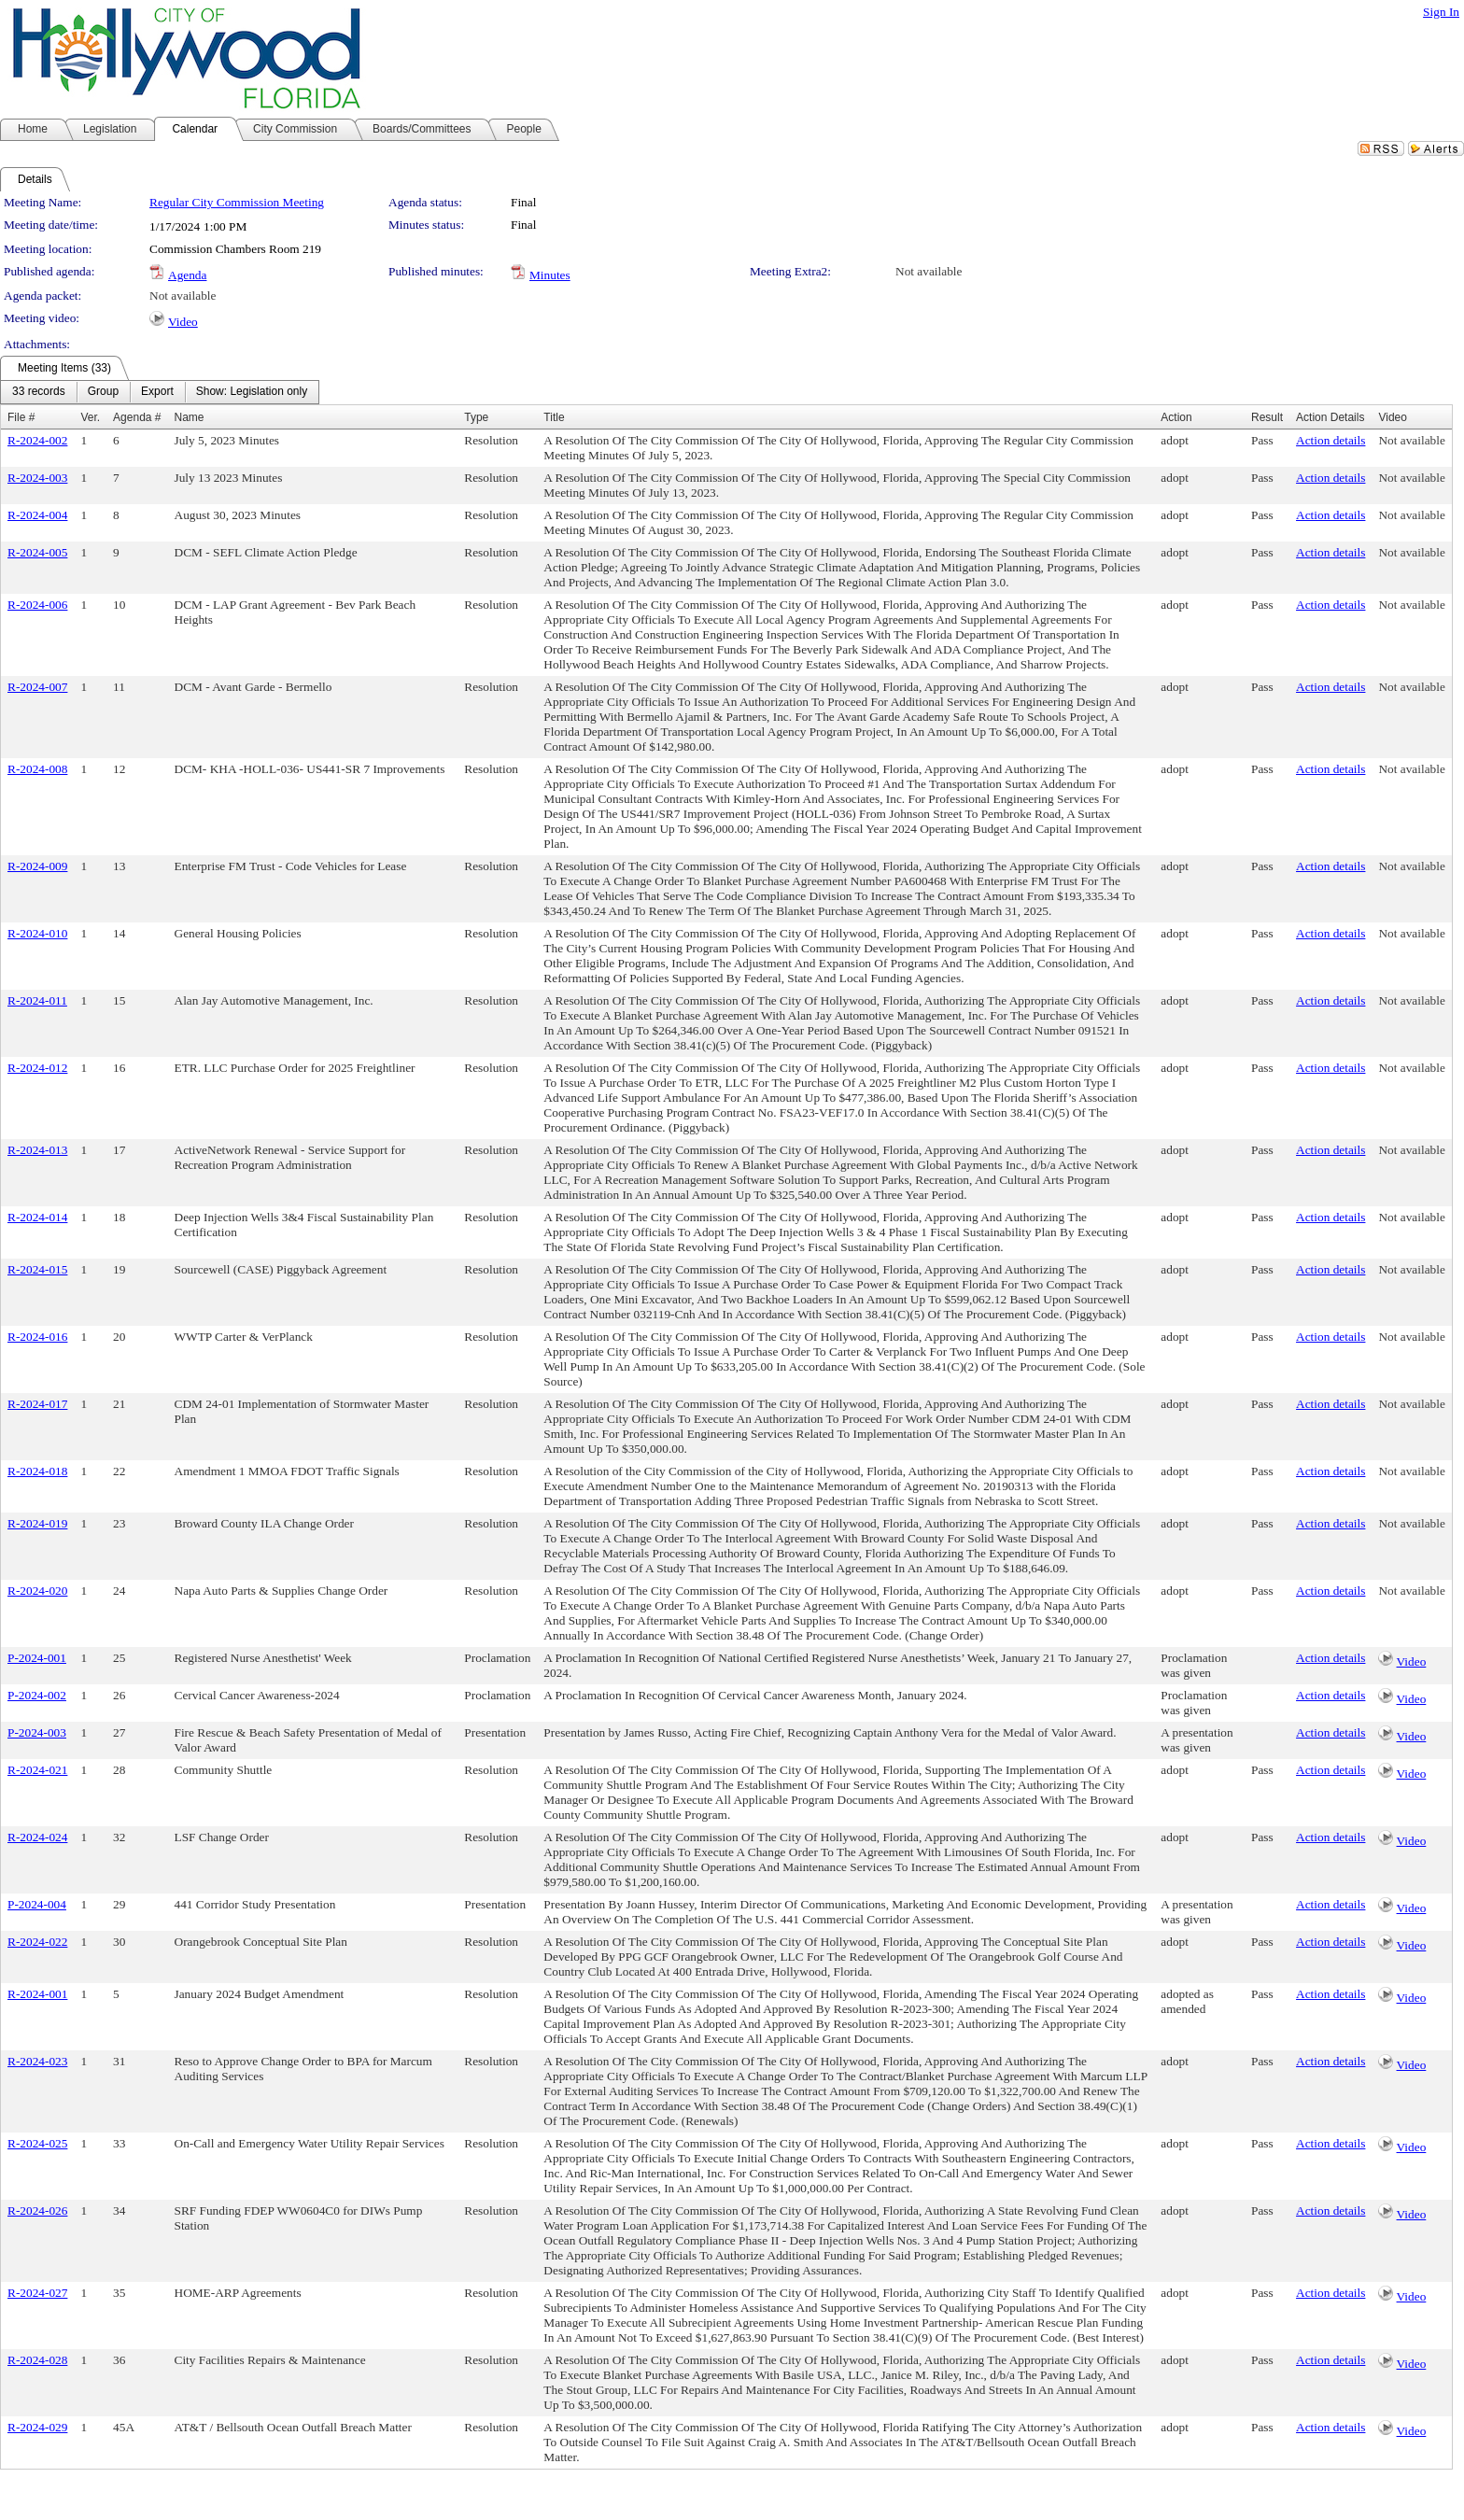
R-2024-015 (37, 1269)
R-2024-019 (37, 1523)
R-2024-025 (37, 2143)
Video (183, 322)
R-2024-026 (37, 2210)
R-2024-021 (37, 1770)
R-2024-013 (37, 1150)
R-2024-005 (37, 552)
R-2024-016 (37, 1337)
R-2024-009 (37, 866)
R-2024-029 (37, 2427)
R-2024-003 (37, 478)
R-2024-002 (37, 440)
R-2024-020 (37, 1591)
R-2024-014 (37, 1217)
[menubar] (159, 392)
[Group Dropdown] (103, 392)
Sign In (1441, 12)
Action (1176, 417)
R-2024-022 (37, 1942)
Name (189, 417)
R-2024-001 (37, 1994)
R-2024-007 (37, 687)
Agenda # (137, 417)
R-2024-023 (37, 2061)
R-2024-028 (37, 2360)
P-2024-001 (36, 1658)
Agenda (187, 275)
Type (476, 417)
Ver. (90, 417)
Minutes (549, 275)
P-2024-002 (36, 1695)
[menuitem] (39, 392)
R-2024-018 (37, 1471)
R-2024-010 (37, 933)
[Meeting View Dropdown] (251, 392)
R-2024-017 (37, 1404)
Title (553, 417)
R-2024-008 (37, 769)
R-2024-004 (37, 515)
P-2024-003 (36, 1732)
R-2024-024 (37, 1837)
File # (21, 417)
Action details (1330, 440)
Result (1267, 417)
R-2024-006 (37, 605)
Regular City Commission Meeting (236, 202)
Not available (928, 271)
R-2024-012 (37, 1068)
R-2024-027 (37, 2293)
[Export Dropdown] (157, 392)
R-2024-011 (37, 1000)
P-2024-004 (36, 1904)
